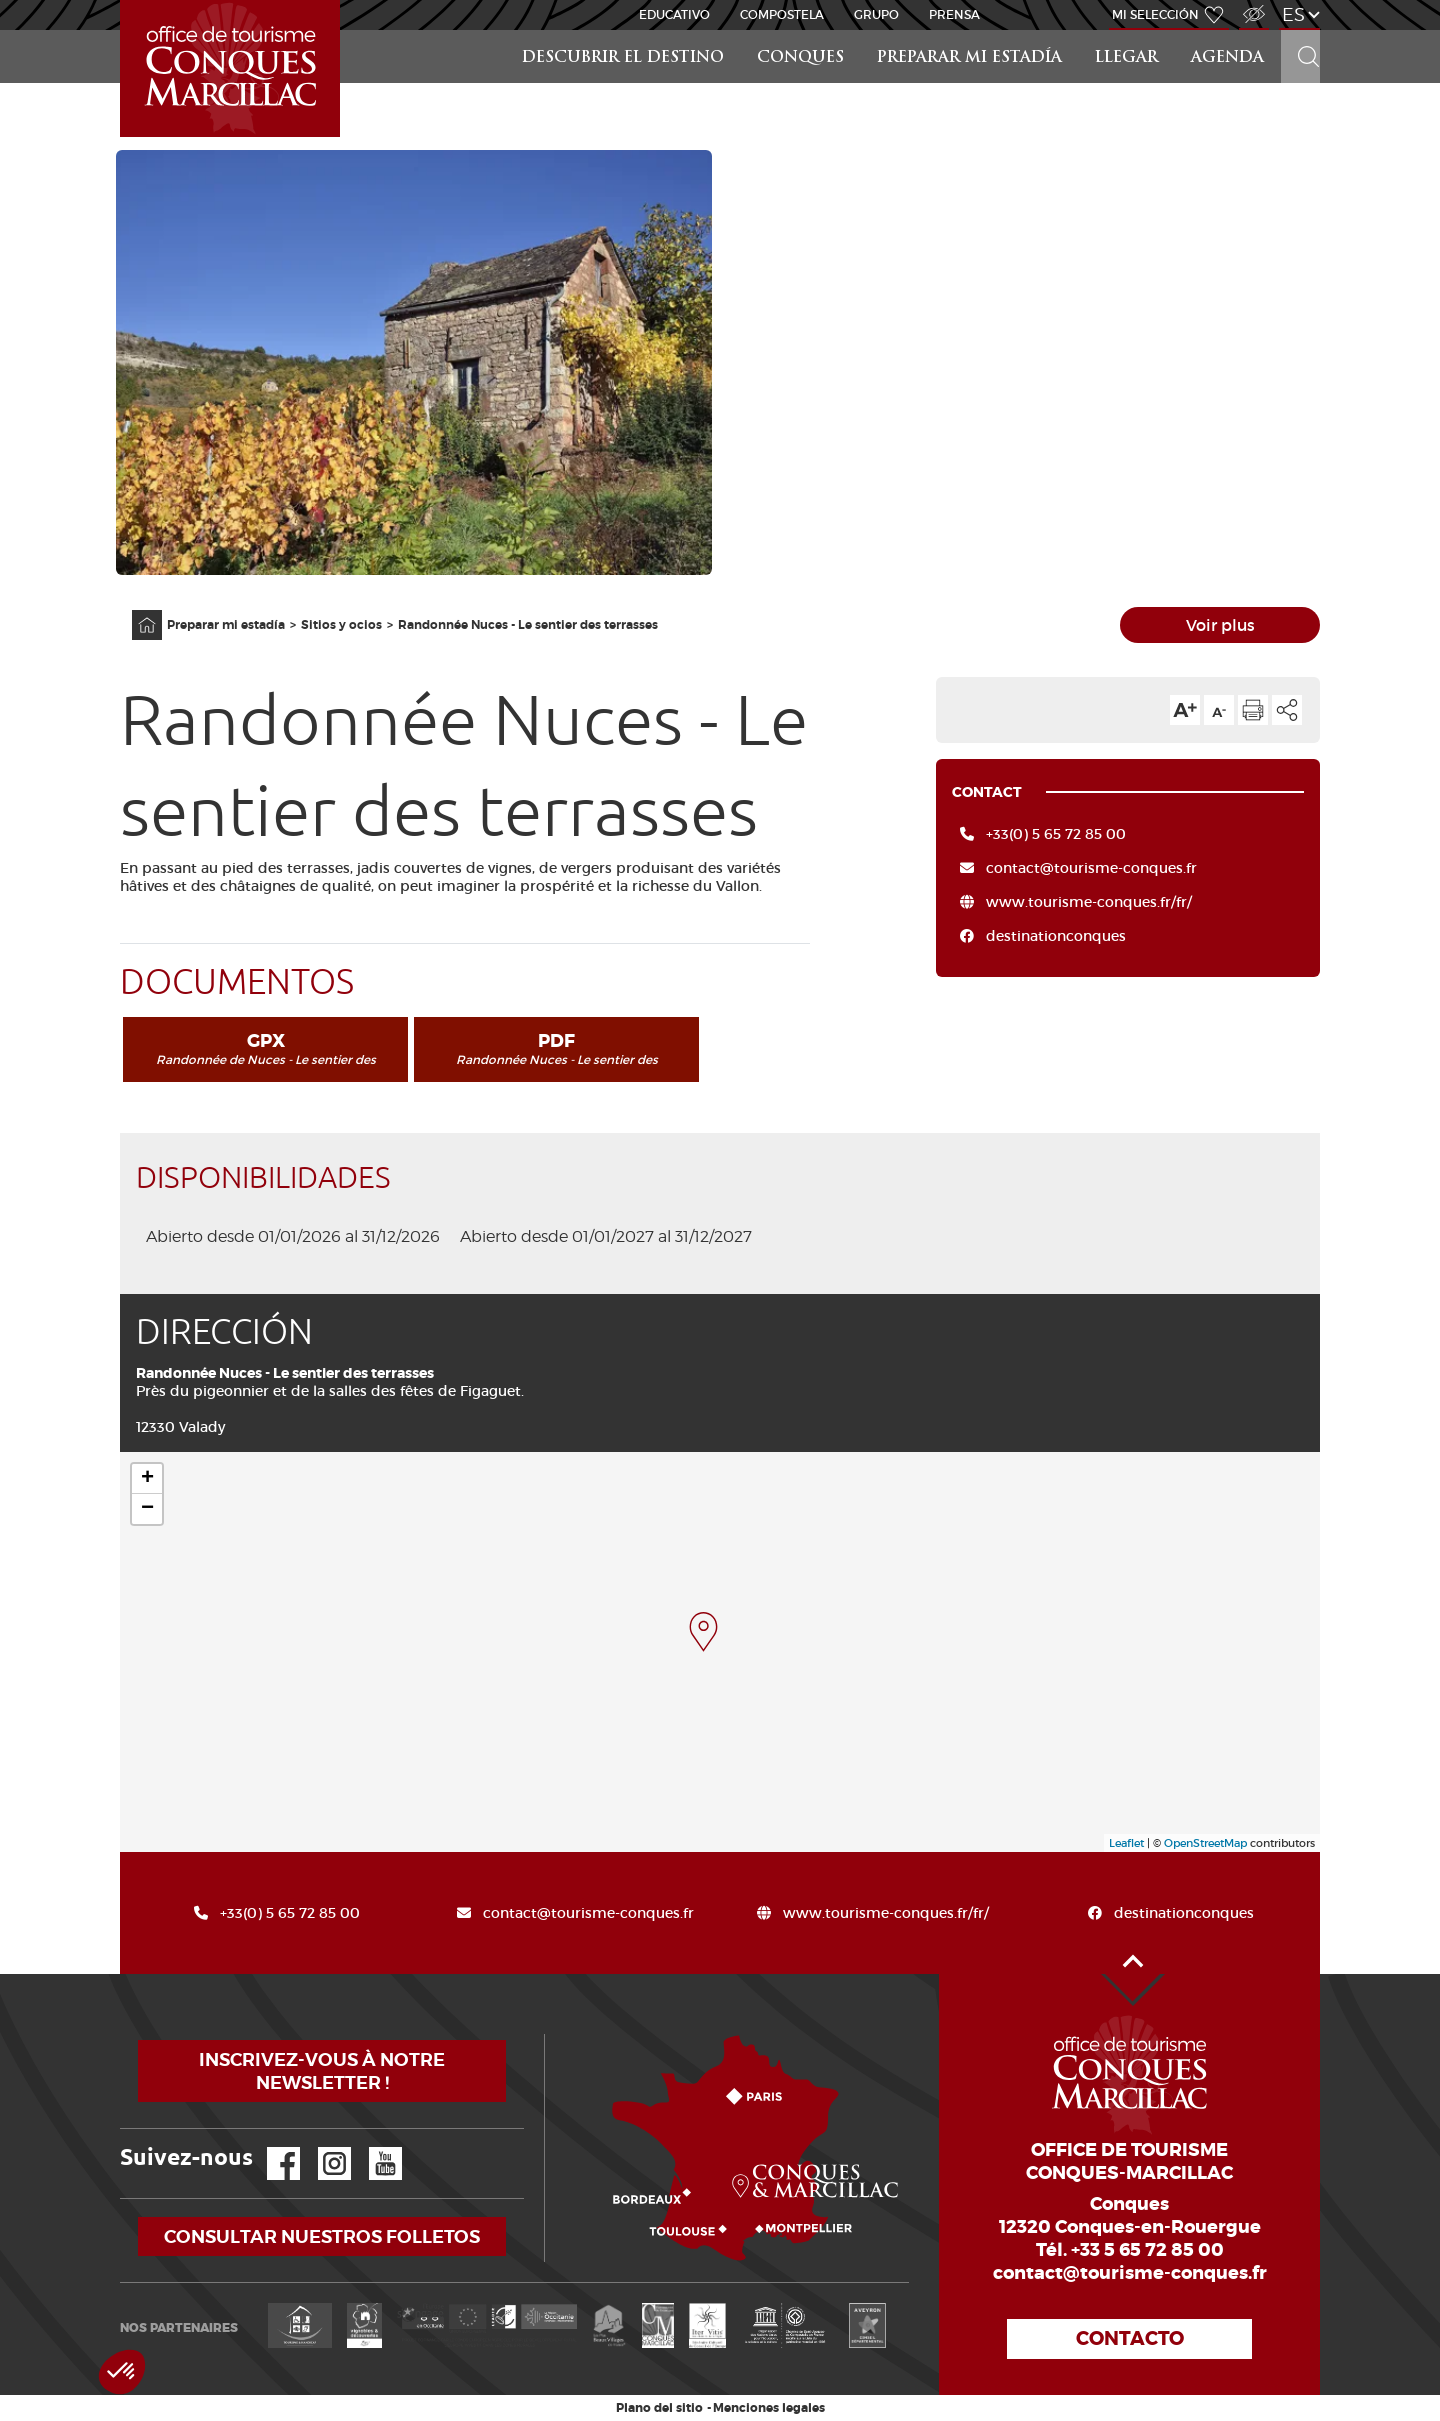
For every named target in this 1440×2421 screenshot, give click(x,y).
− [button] (147, 1509)
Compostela (782, 14)
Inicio (122, 0)
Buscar (1300, 30)
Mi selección (1155, 14)
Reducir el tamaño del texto (1219, 710)
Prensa (954, 14)
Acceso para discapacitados (1253, 3)
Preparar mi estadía (969, 58)
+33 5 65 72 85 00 (1147, 2250)
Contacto (1130, 2338)
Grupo (876, 14)
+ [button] (147, 1479)
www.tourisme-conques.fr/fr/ (1089, 902)
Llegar (1126, 58)
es (1293, 14)
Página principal (137, 610)
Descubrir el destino (623, 58)
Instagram (320, 2147)
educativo (674, 14)
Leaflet (1126, 1843)
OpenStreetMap (1205, 1843)
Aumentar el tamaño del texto (1185, 710)
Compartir (1287, 710)
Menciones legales (769, 2408)
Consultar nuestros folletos (322, 2236)
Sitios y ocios (341, 625)
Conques (800, 58)
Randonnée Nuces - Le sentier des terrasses (528, 625)
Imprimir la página (1253, 710)
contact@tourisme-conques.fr (1091, 868)
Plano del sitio (659, 2408)
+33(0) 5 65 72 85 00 (1056, 834)
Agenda (1227, 58)
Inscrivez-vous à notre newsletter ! (322, 2071)
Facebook (271, 2147)
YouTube (372, 2147)
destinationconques (1056, 936)
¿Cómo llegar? (548, 2034)
